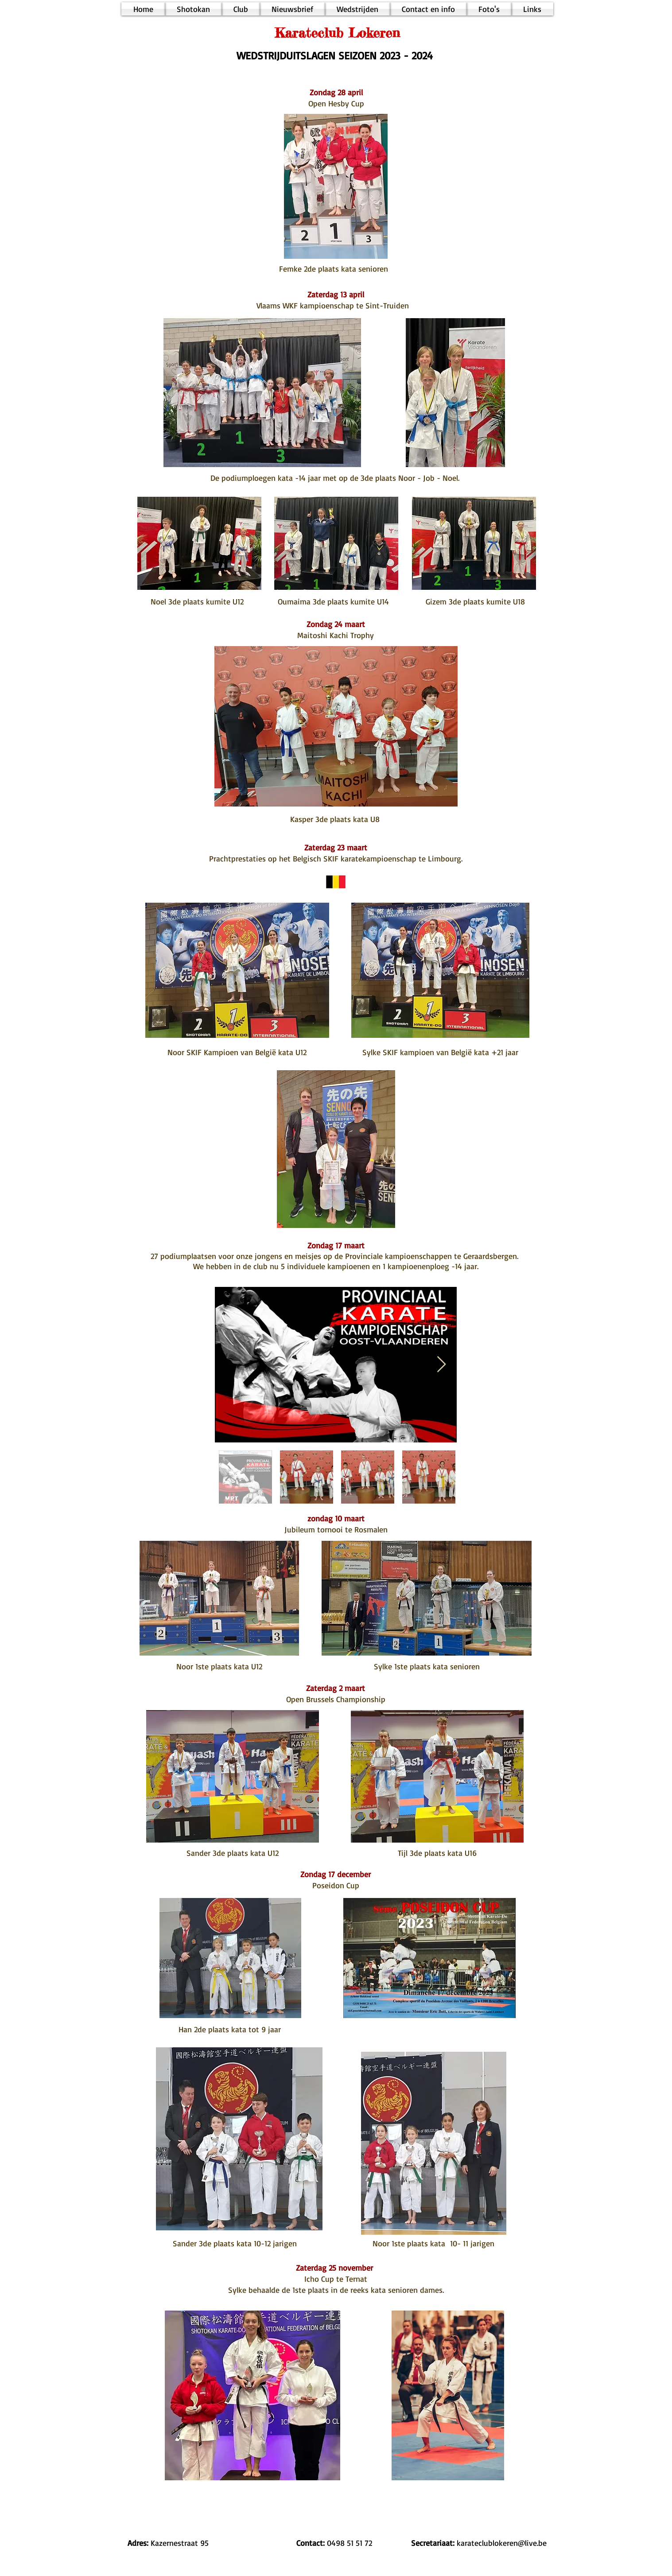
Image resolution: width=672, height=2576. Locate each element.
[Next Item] (441, 1364)
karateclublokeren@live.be (502, 2543)
